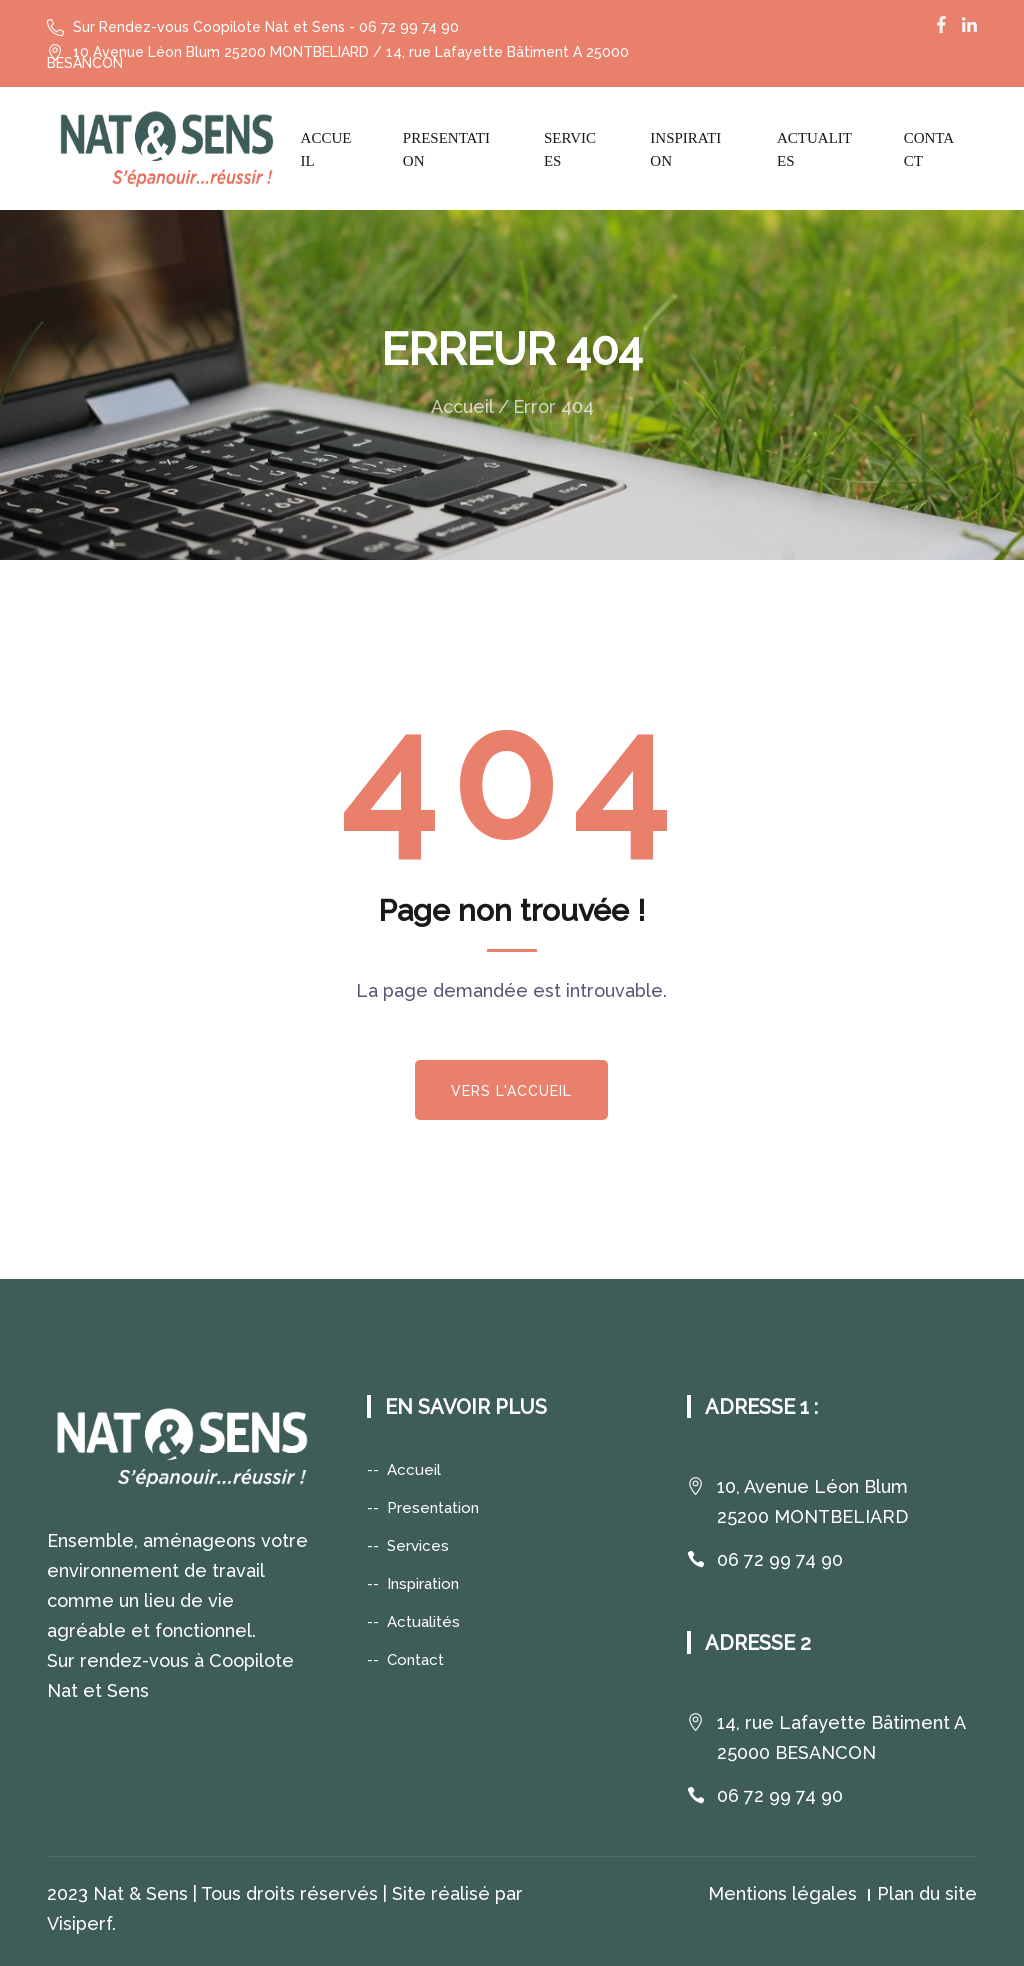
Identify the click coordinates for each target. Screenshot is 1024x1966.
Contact (929, 149)
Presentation (446, 149)
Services (570, 149)
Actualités (423, 1622)
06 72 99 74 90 (780, 1559)
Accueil (326, 149)
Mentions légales (782, 1893)
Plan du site (927, 1893)
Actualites (814, 149)
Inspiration (685, 149)
